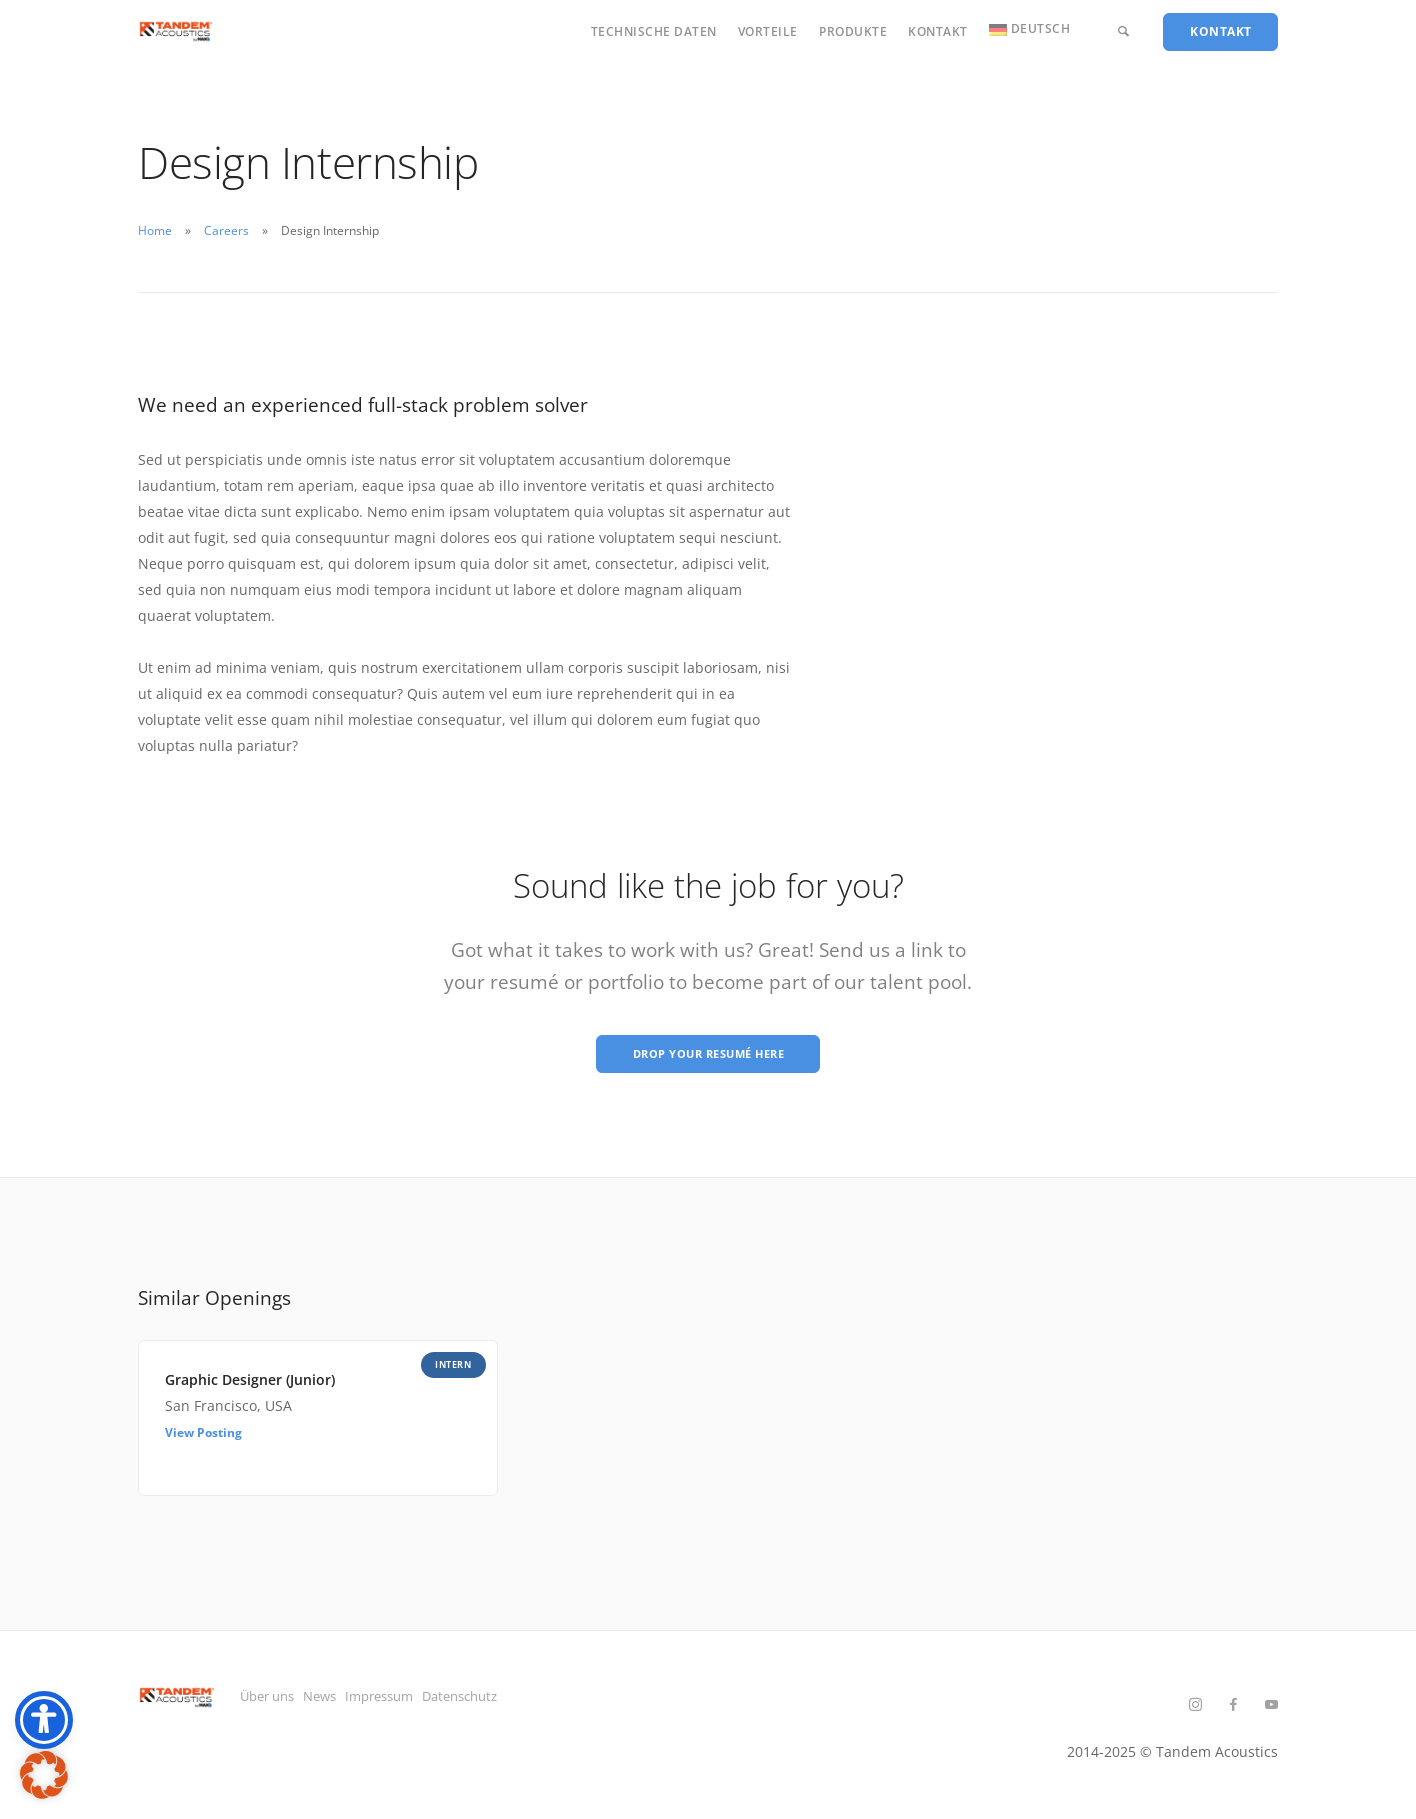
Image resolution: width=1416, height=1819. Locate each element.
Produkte (853, 31)
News (350, 1701)
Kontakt (938, 31)
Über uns (271, 1701)
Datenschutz (547, 1701)
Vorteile (768, 31)
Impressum (437, 1701)
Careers (226, 230)
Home (155, 230)
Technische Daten (654, 31)
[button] (44, 1775)
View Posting (203, 1438)
